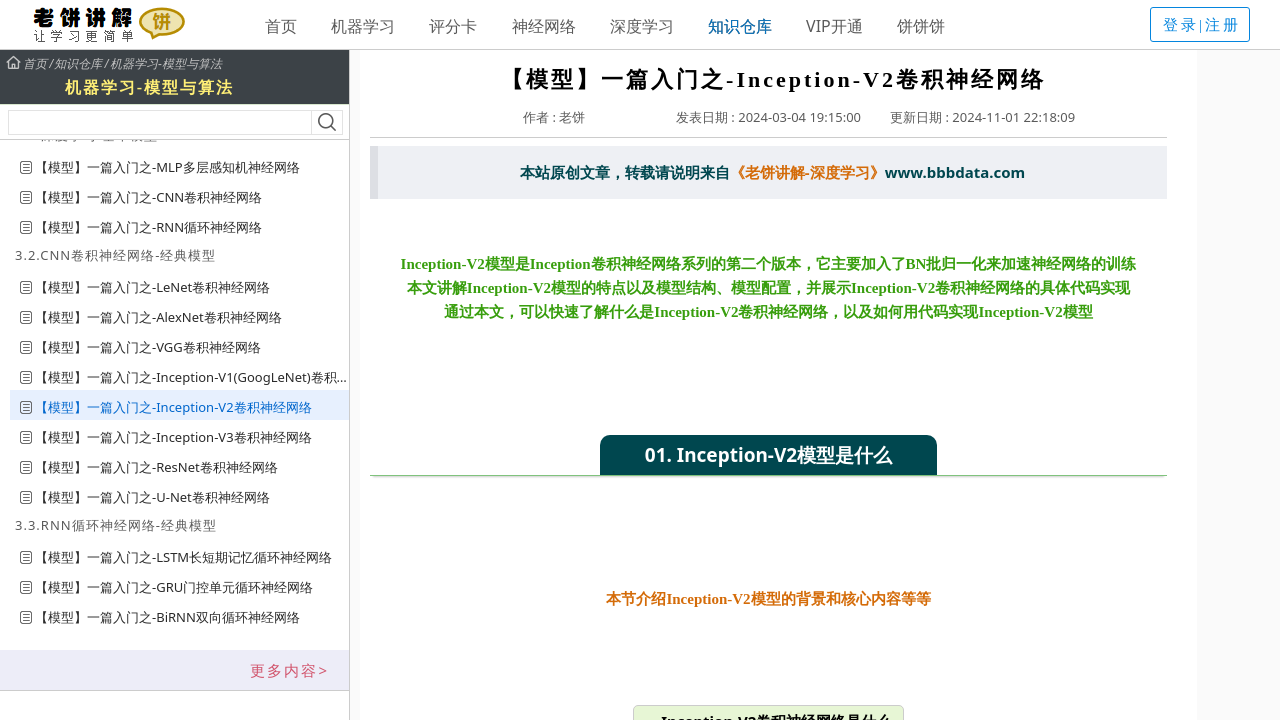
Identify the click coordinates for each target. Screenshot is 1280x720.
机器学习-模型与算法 (166, 64)
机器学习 (363, 26)
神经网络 (544, 26)
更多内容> (289, 670)
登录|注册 (1202, 25)
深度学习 (642, 26)
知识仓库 (740, 26)
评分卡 (453, 26)
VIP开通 (834, 26)
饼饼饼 (921, 26)
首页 (281, 26)
